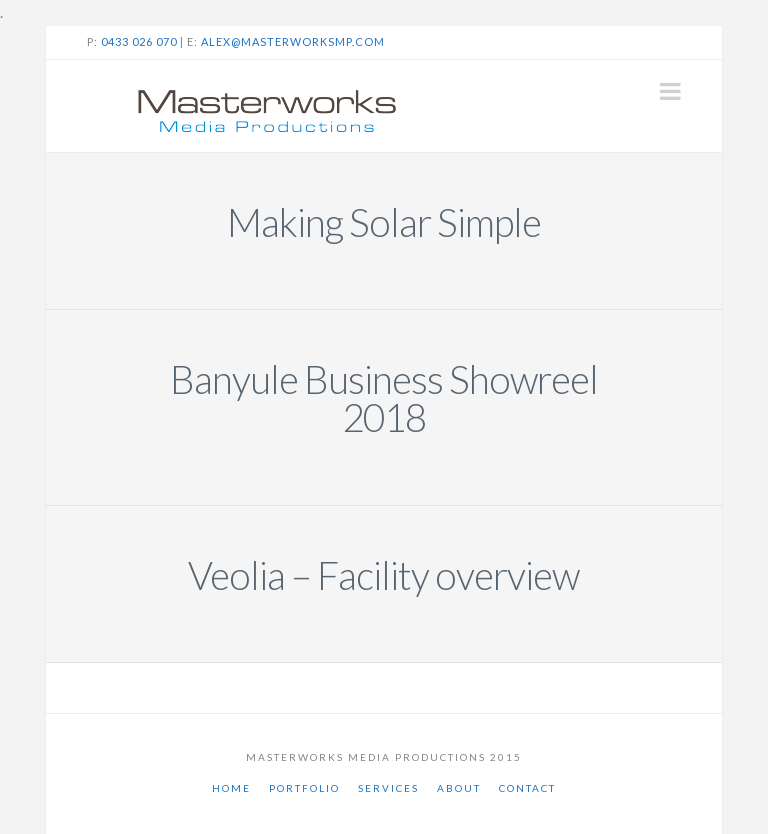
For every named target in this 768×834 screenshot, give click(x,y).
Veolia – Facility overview (383, 575)
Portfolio (304, 788)
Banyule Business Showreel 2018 (384, 398)
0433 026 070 (139, 41)
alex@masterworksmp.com (293, 41)
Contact (527, 788)
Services (388, 788)
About (459, 788)
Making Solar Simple (384, 222)
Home (231, 788)
